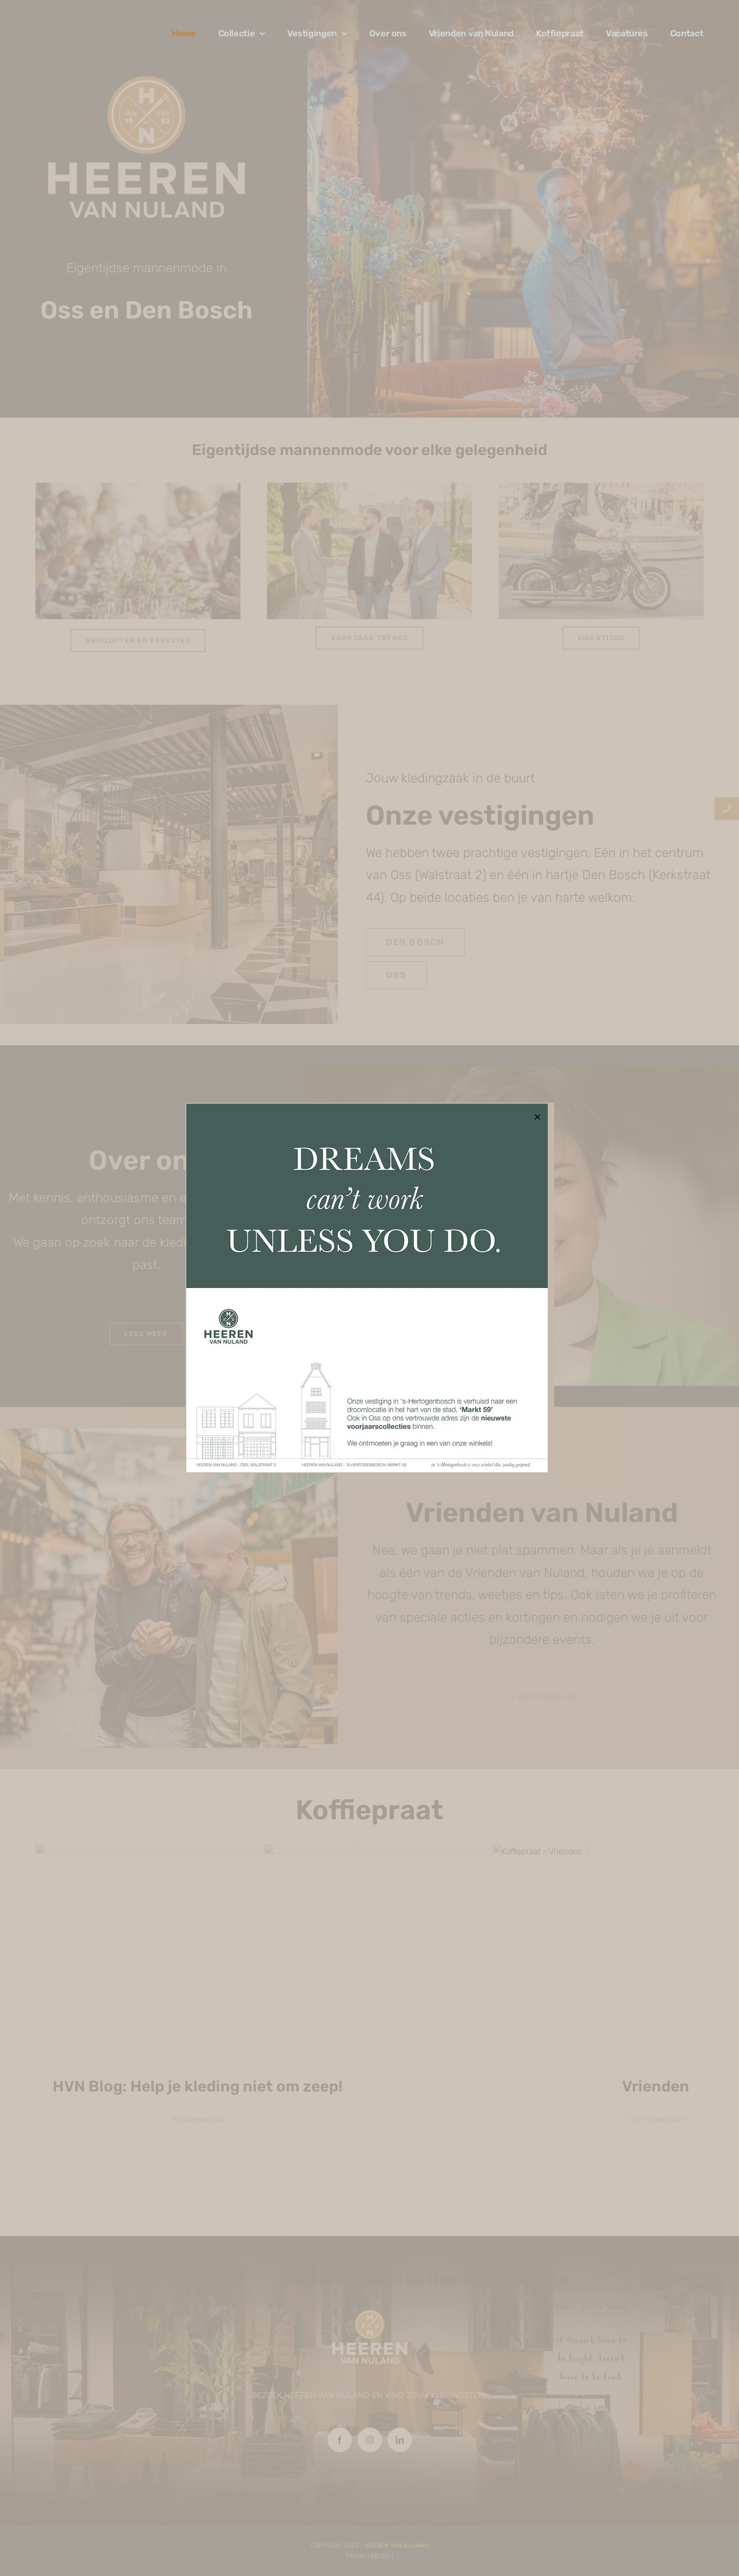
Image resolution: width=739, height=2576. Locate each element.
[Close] (537, 1117)
